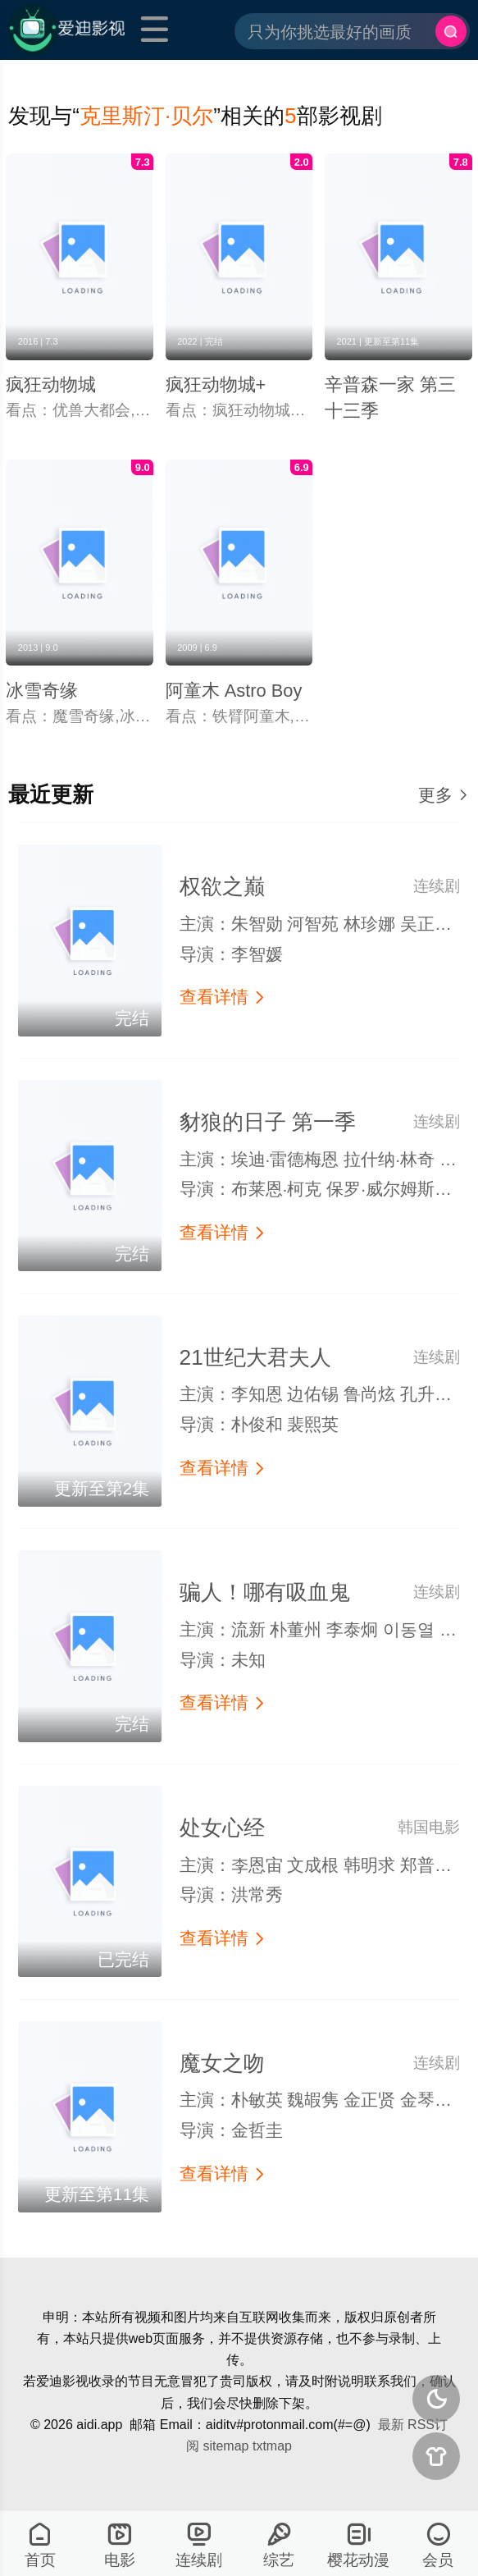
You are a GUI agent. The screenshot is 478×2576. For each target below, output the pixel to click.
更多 (444, 794)
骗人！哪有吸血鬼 (265, 1592)
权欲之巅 (222, 886)
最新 (391, 2424)
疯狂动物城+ (216, 384)
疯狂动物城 (51, 384)
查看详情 (223, 996)
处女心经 (222, 1827)
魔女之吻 (222, 2063)
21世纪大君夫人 (255, 1357)
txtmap (272, 2445)
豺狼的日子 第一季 (268, 1122)
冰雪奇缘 (42, 690)
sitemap (225, 2445)
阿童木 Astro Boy (234, 690)
